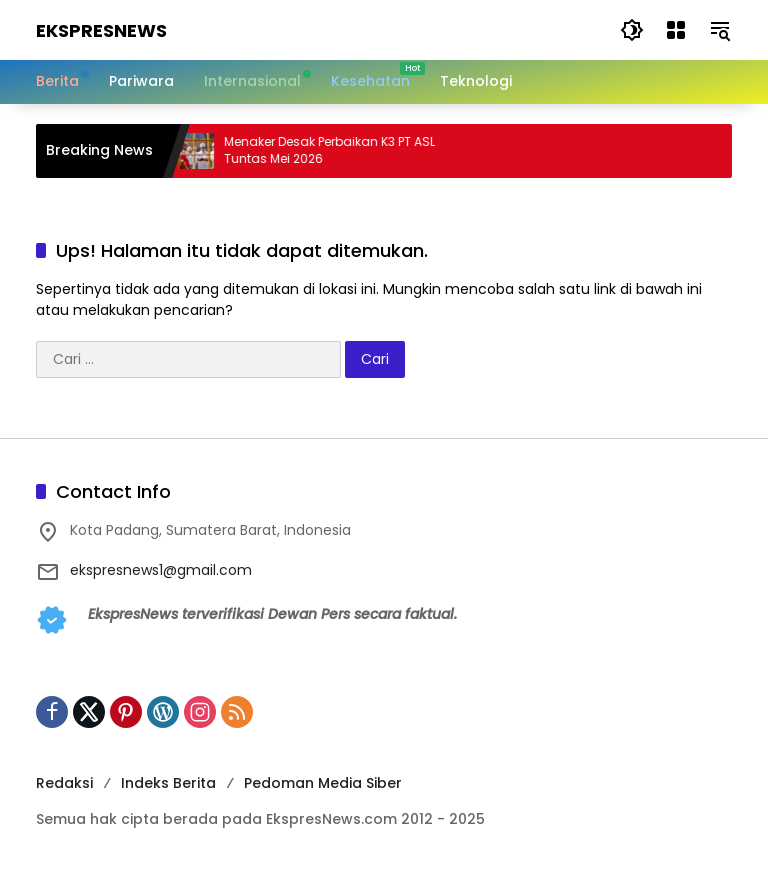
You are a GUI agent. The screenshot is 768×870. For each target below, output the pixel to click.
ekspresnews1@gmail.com (161, 570)
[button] (632, 30)
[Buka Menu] (676, 30)
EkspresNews (101, 30)
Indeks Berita (168, 783)
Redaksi (64, 783)
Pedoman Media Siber (323, 783)
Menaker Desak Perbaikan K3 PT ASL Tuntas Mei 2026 (340, 150)
